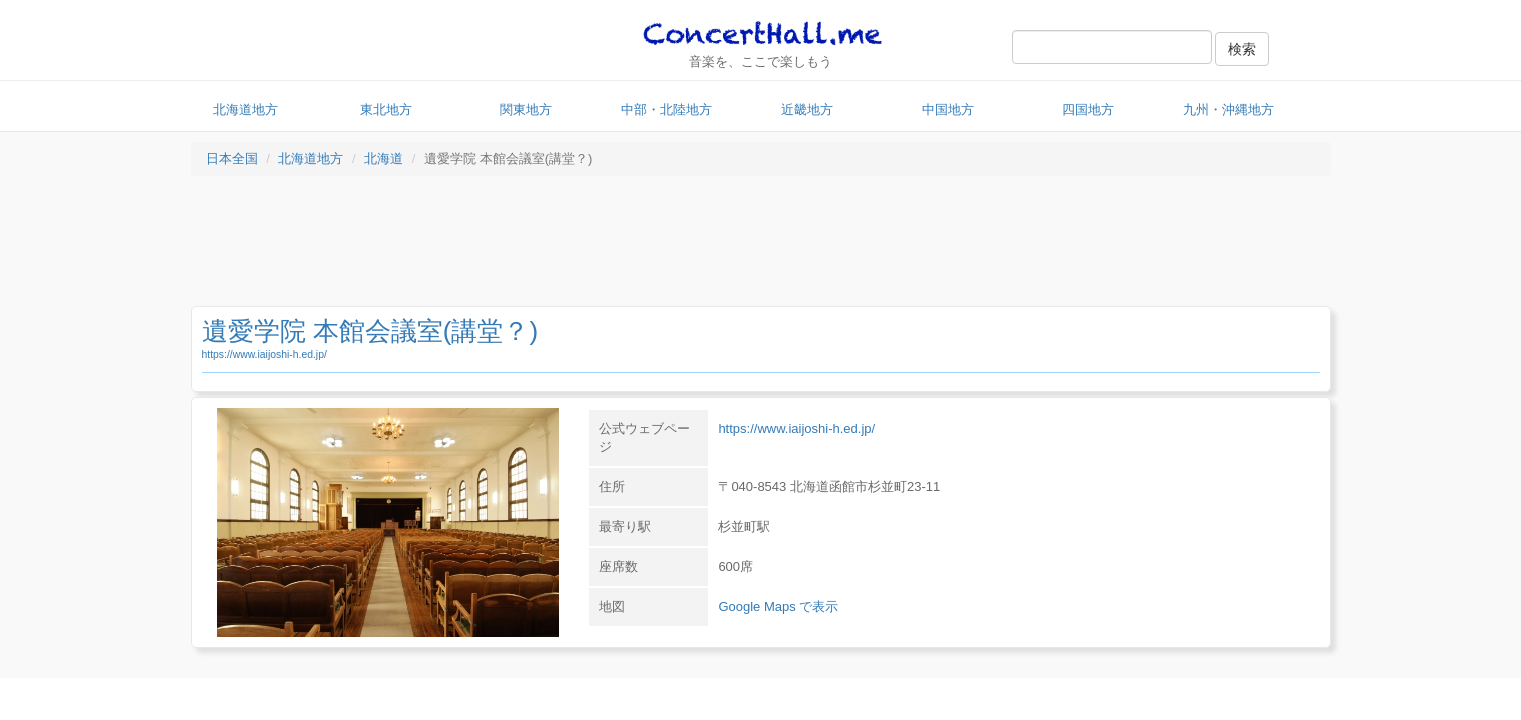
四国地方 (1088, 109)
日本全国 (232, 158)
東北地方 (386, 109)
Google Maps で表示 (778, 606)
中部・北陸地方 (666, 109)
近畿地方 (807, 109)
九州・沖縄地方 (1228, 109)
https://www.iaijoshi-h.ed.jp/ (264, 354)
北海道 (383, 158)
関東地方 (526, 109)
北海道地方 (245, 109)
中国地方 (948, 109)
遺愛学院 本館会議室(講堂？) (370, 331)
